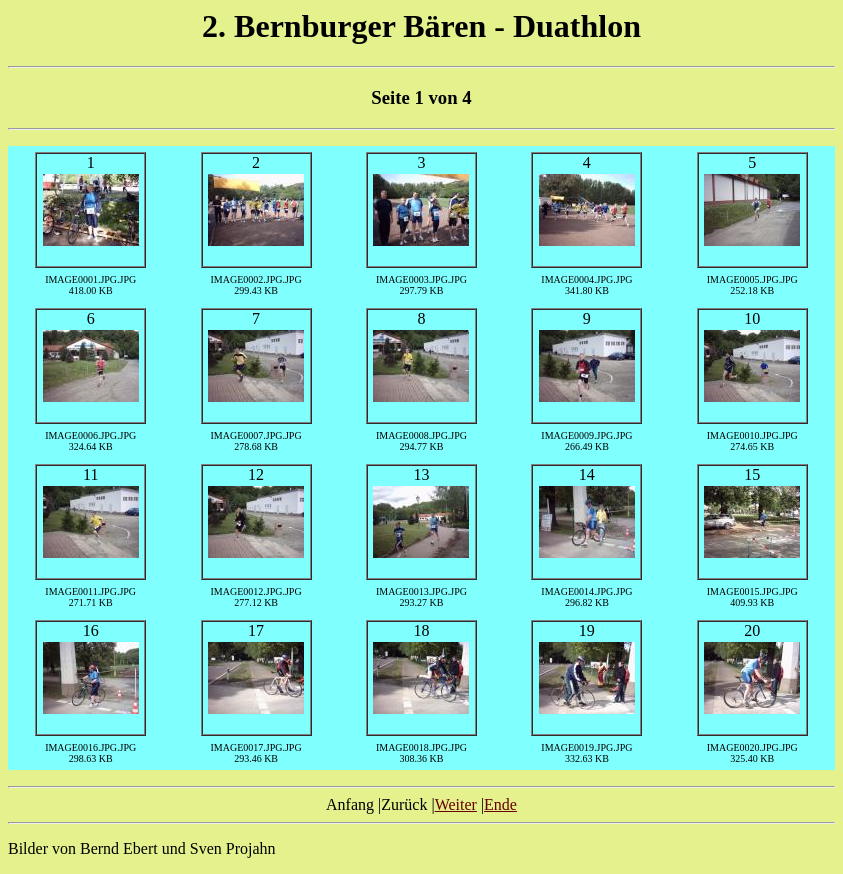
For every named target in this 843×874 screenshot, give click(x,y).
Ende (500, 804)
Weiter (456, 804)
